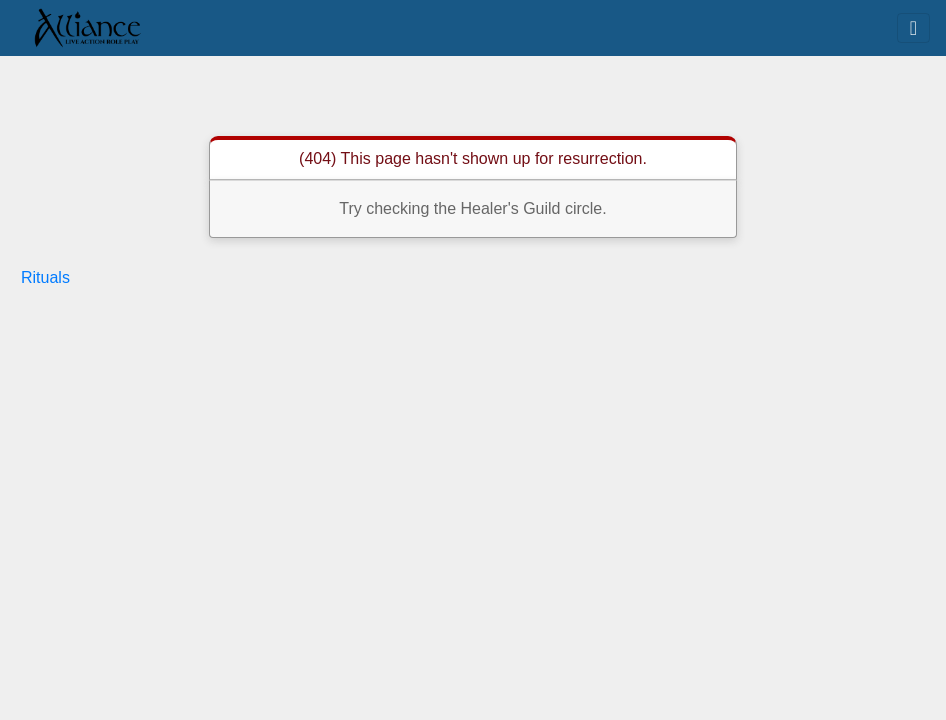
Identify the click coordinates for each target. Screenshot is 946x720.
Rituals (45, 277)
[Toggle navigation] (913, 28)
